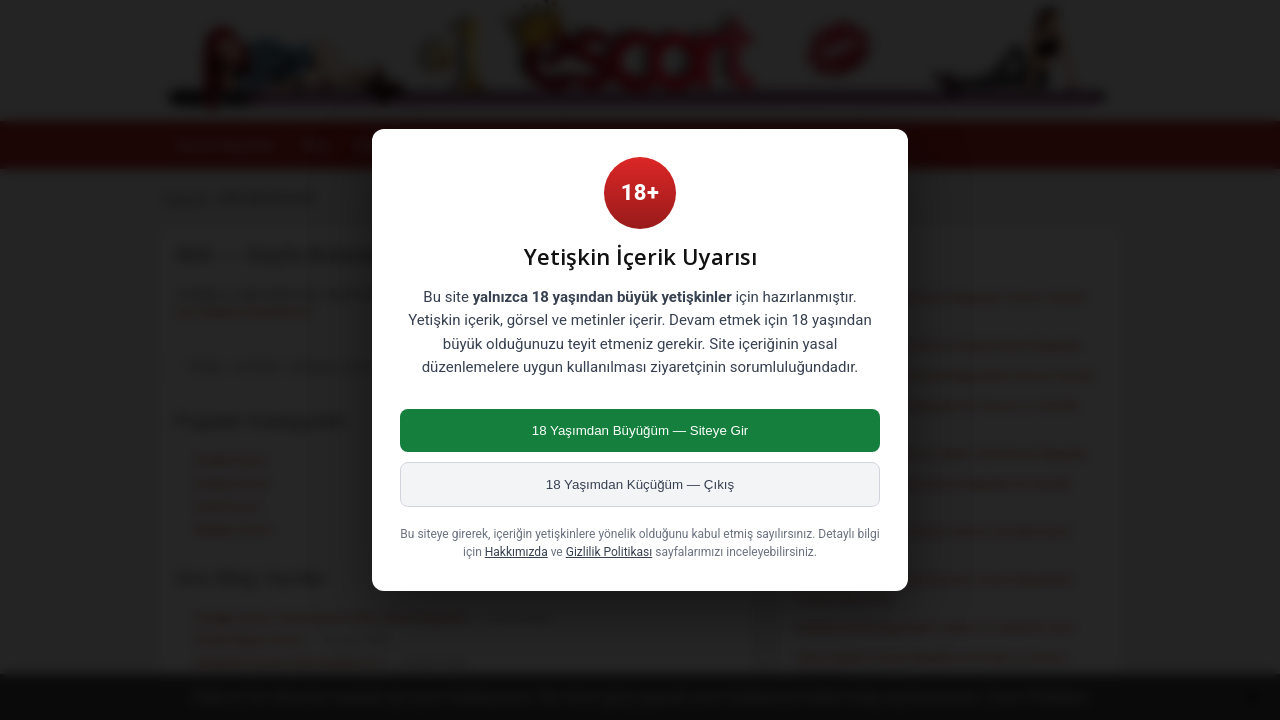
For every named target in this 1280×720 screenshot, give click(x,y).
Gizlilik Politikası (609, 552)
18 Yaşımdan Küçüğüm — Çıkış (640, 484)
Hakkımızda (516, 552)
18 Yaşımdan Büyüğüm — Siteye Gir (640, 430)
